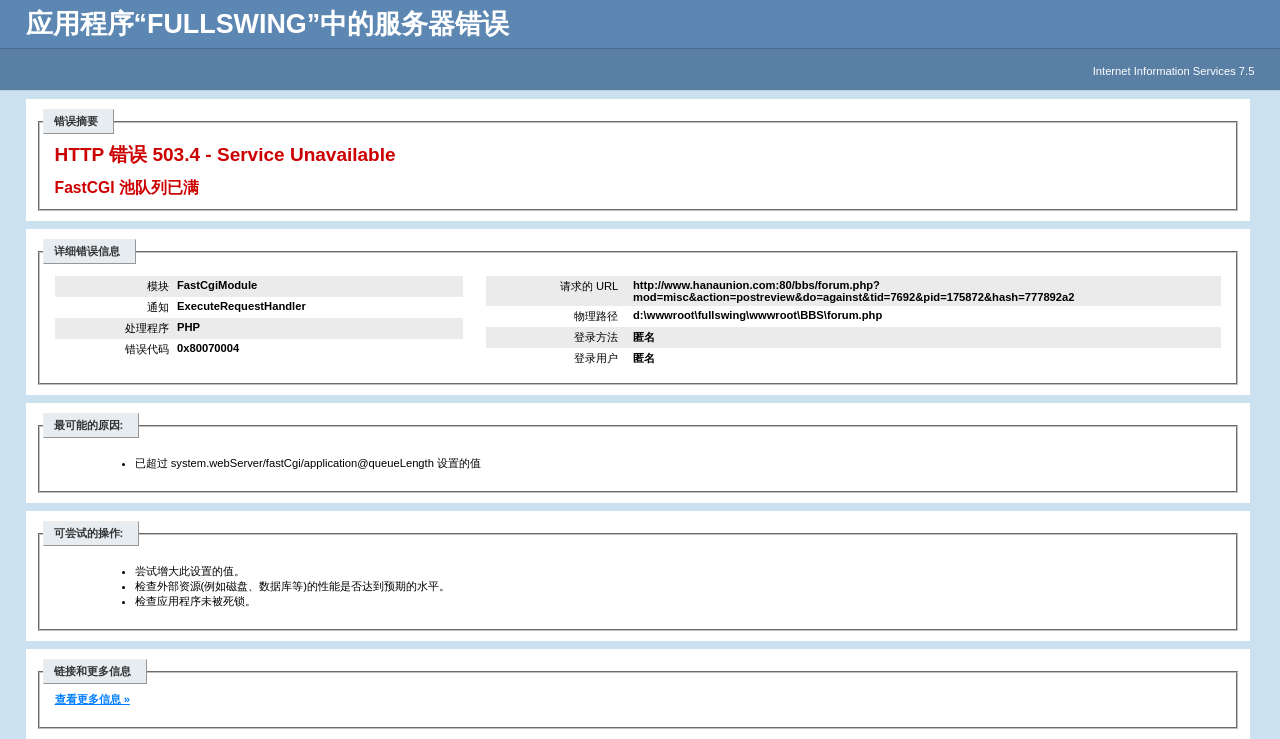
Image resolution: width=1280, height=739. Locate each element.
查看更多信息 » (92, 699)
